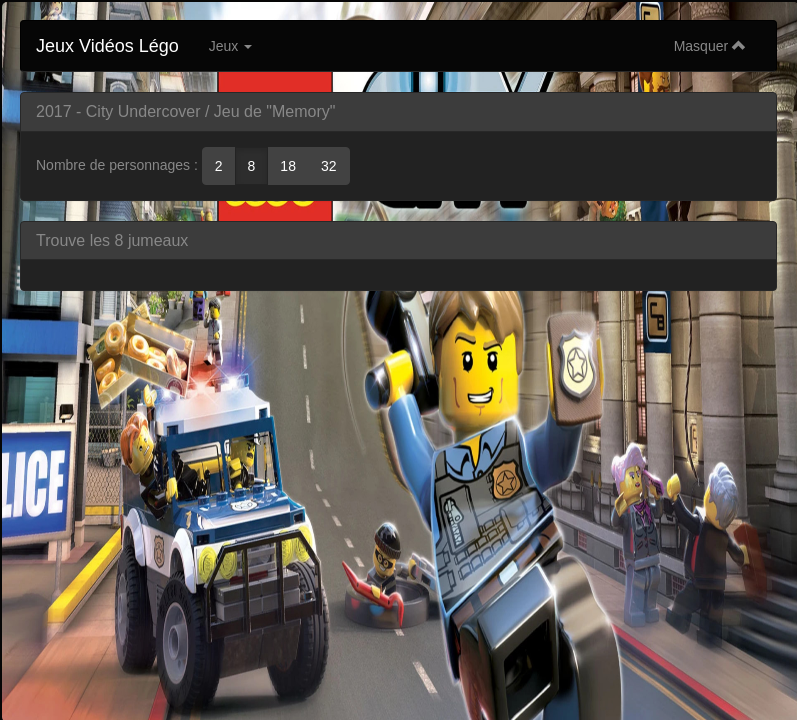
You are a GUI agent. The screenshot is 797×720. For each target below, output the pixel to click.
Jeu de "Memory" (275, 111)
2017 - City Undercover (118, 111)
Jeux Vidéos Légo (107, 46)
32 (329, 166)
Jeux (230, 46)
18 (288, 166)
